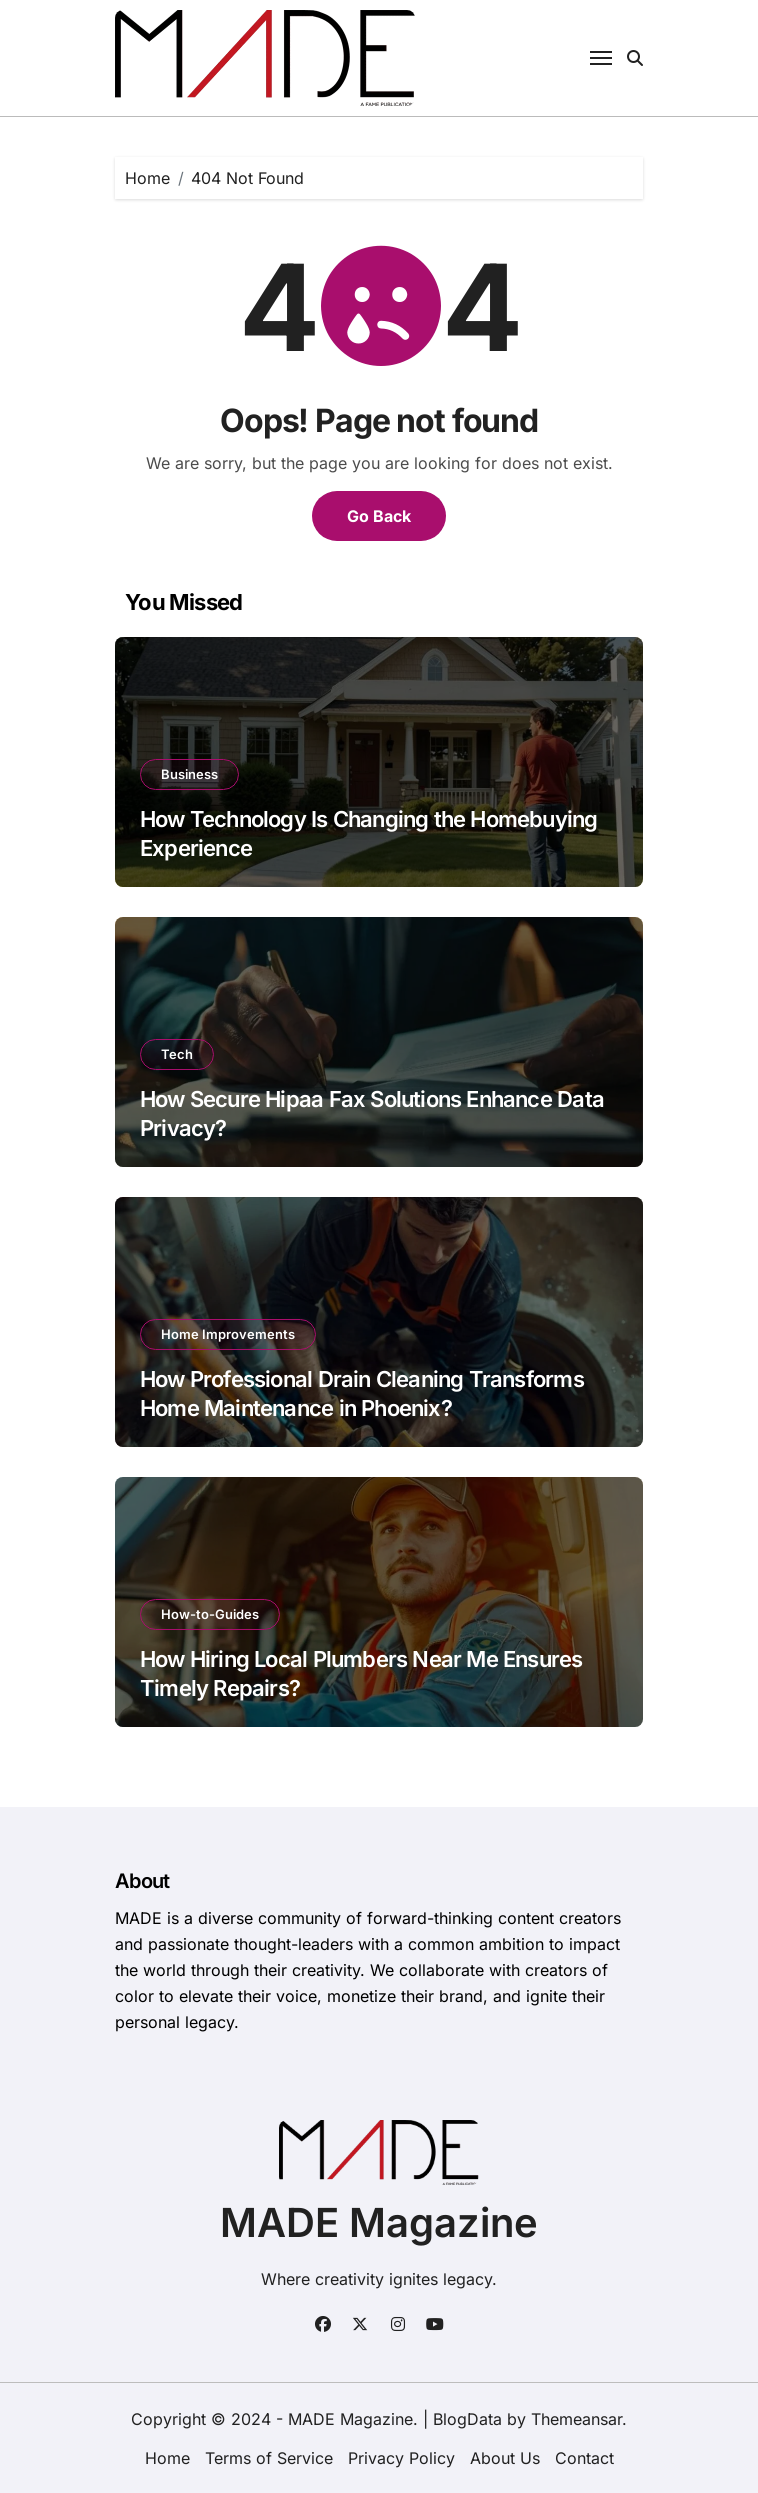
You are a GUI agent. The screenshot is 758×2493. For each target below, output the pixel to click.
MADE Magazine (379, 2222)
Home (167, 2458)
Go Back (379, 516)
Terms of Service (269, 2458)
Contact (584, 2458)
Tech (177, 1054)
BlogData (467, 2419)
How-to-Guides (210, 1614)
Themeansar (576, 2419)
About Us (505, 2458)
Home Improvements (228, 1334)
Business (189, 774)
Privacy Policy (401, 2458)
